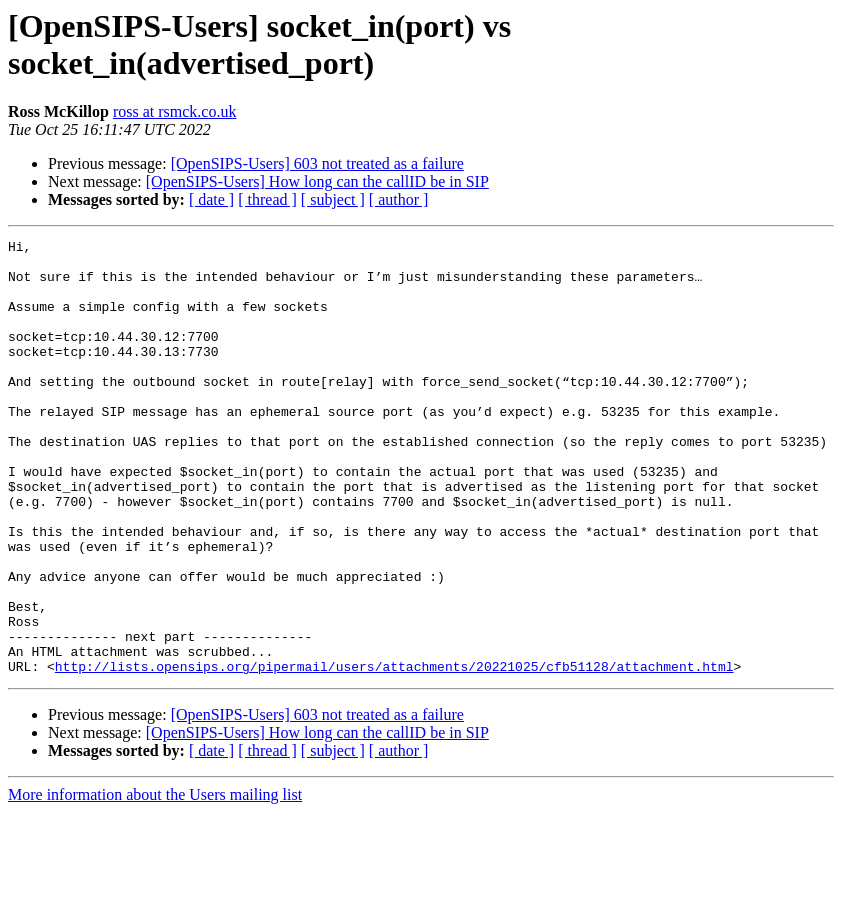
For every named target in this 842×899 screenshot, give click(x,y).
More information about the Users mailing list (155, 881)
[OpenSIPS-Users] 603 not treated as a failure (317, 163)
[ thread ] (267, 199)
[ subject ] (333, 199)
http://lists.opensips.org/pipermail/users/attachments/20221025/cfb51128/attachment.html (394, 753)
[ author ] (399, 199)
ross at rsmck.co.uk (175, 111)
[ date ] (211, 199)
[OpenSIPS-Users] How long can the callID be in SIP (317, 181)
